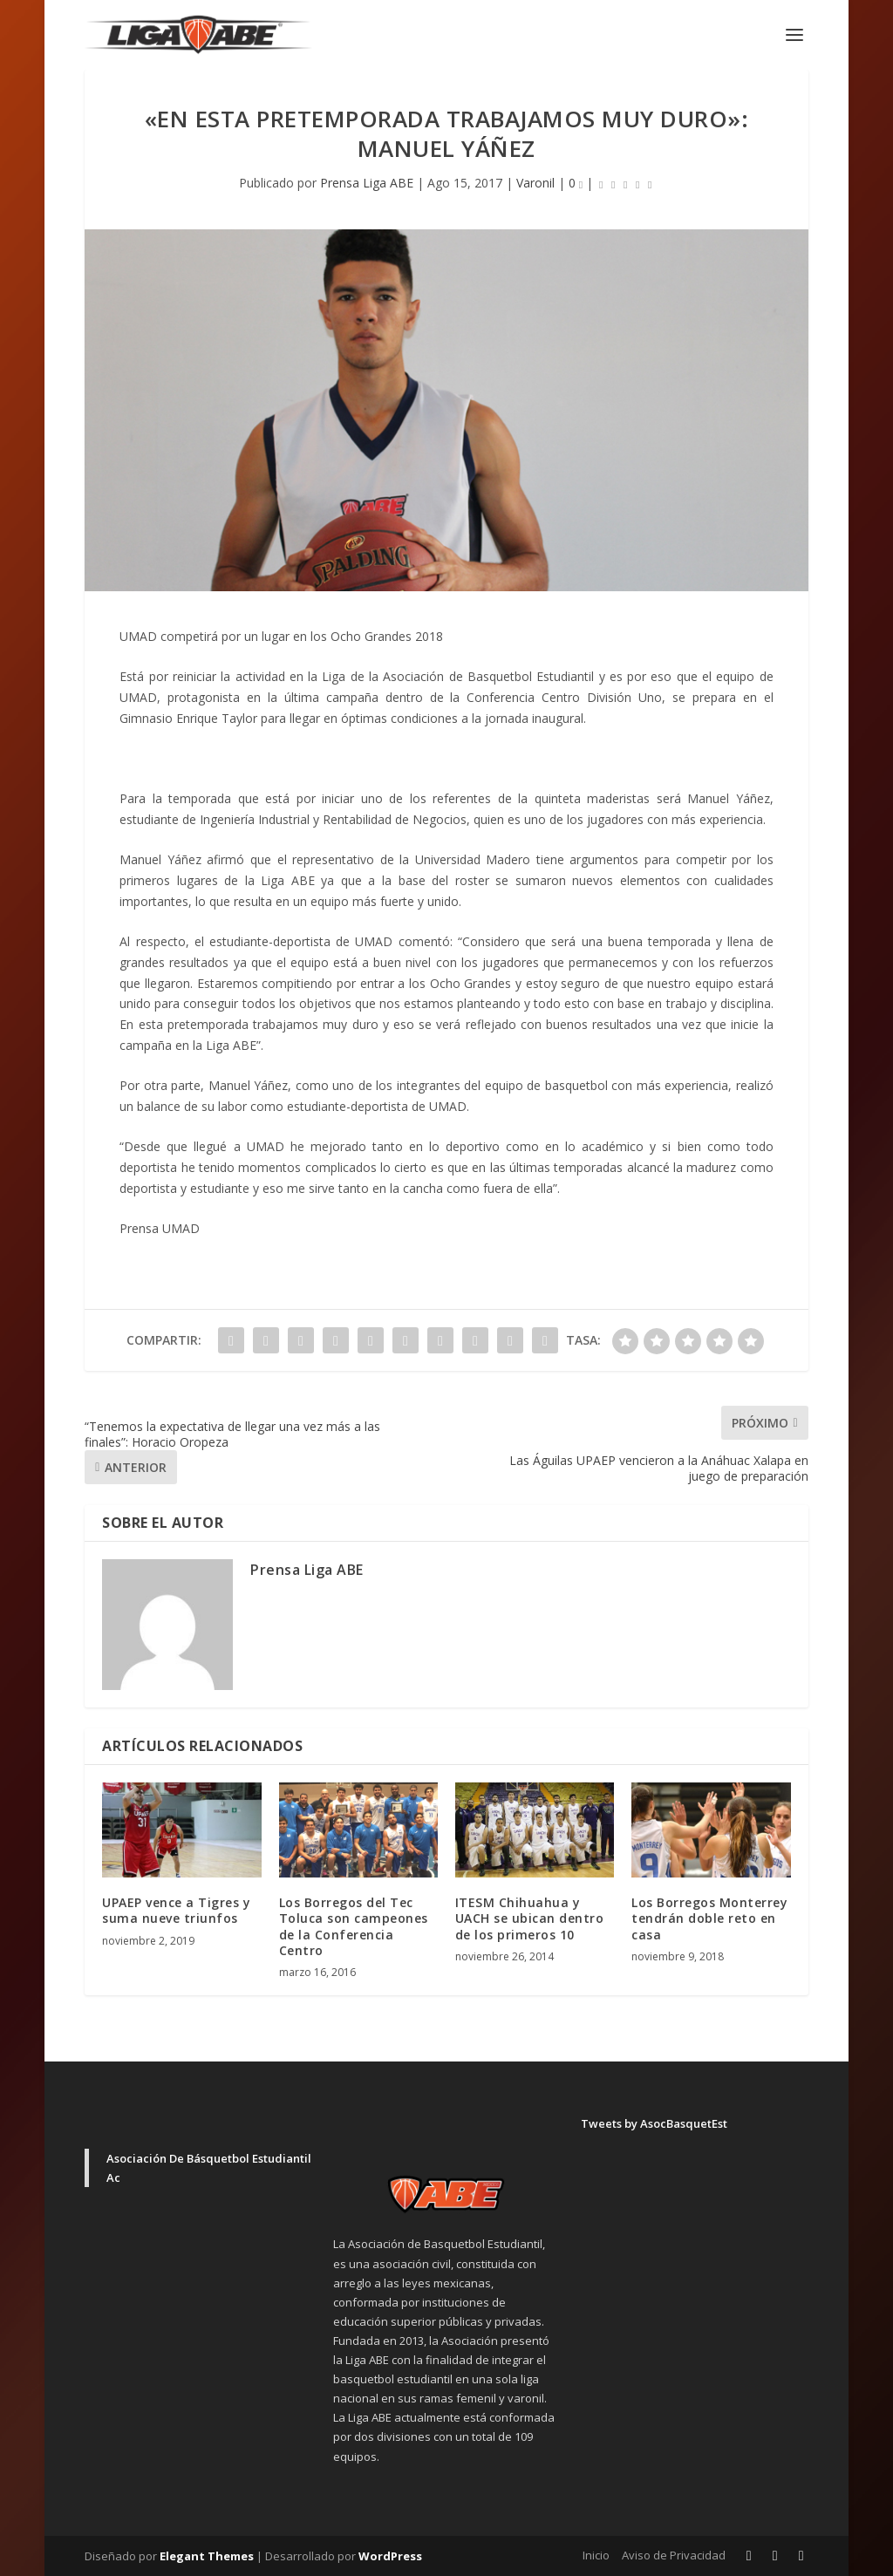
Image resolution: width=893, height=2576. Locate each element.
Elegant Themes (207, 2556)
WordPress (390, 2556)
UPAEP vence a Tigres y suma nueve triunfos (176, 1910)
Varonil (535, 182)
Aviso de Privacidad (674, 2555)
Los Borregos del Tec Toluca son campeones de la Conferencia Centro (353, 1926)
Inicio (596, 2555)
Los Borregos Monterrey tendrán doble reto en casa (709, 1918)
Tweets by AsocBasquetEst (654, 2123)
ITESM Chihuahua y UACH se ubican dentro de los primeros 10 (529, 1918)
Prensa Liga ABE (366, 182)
